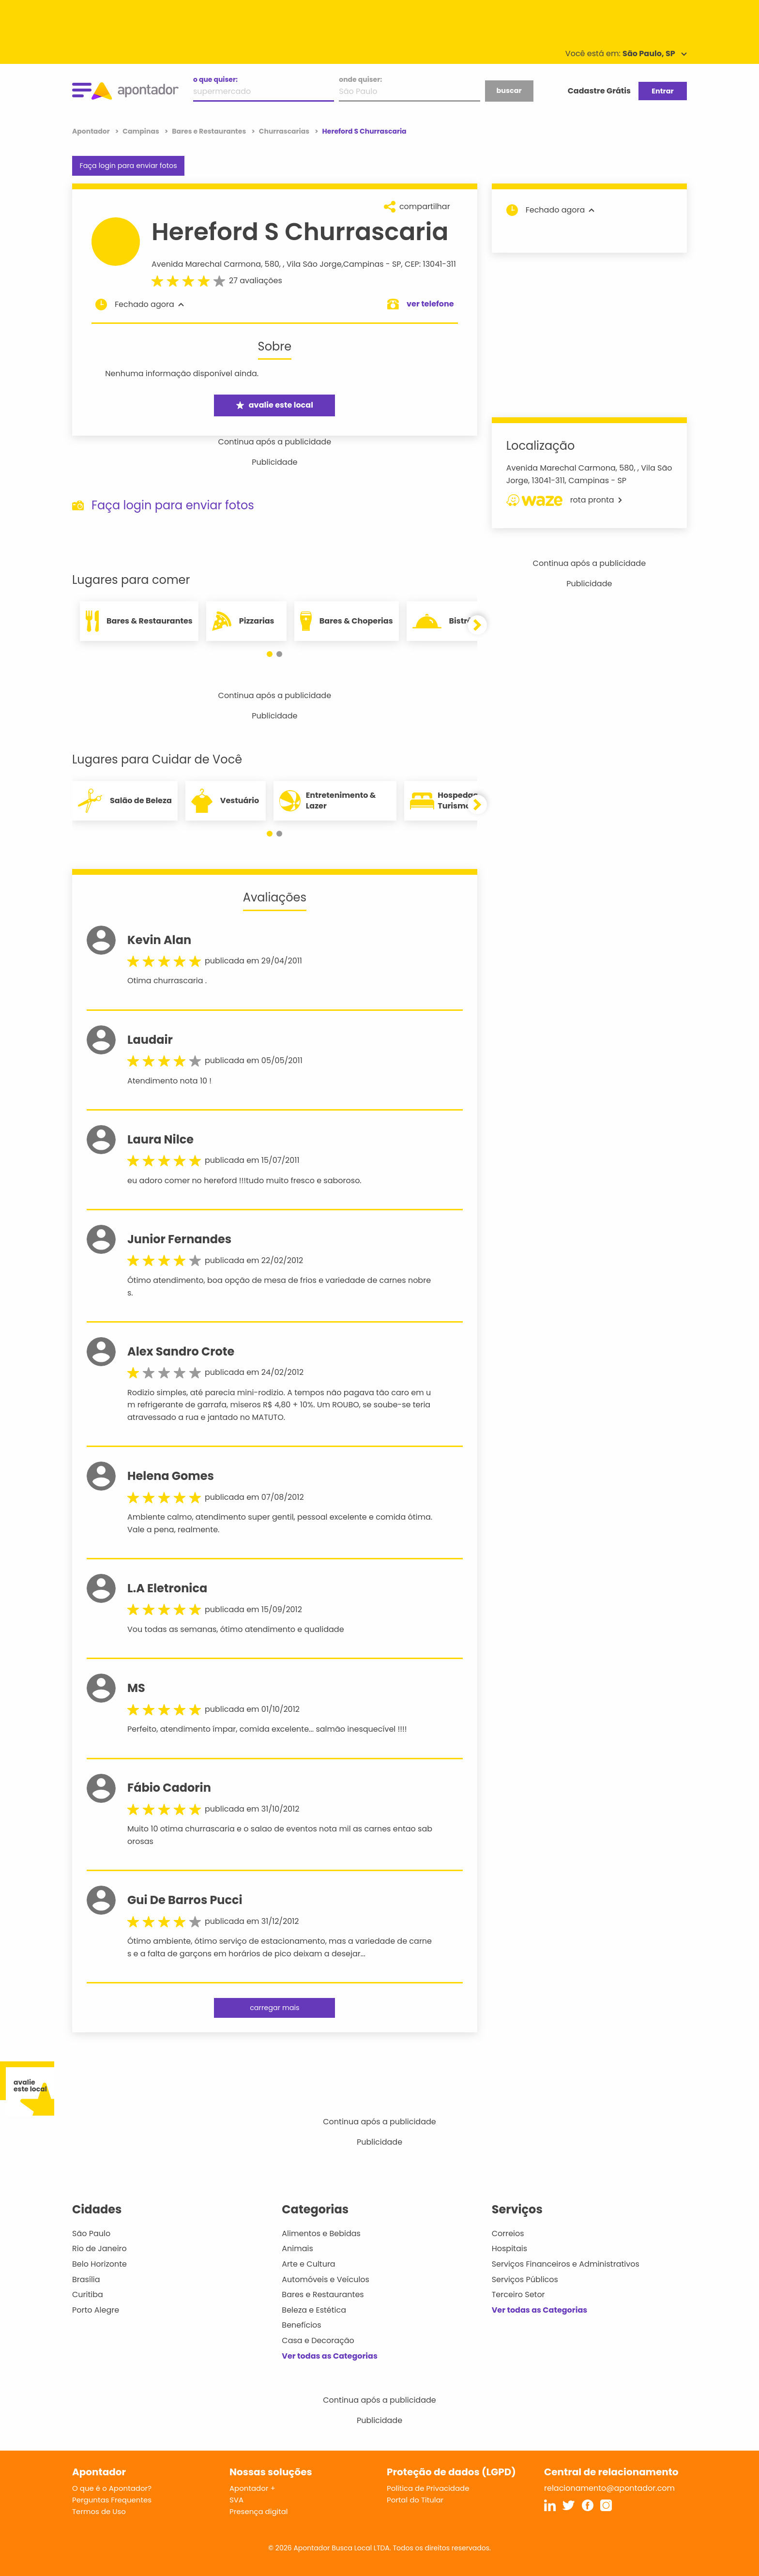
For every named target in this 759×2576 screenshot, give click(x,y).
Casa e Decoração (318, 2340)
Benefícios (301, 2325)
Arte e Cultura (308, 2264)
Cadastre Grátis (599, 90)
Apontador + (252, 2488)
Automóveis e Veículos (325, 2279)
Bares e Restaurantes (323, 2294)
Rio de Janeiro (99, 2248)
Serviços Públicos (525, 2279)
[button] (270, 654)
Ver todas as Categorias (330, 2356)
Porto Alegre (95, 2310)
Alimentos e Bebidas (321, 2233)
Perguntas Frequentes (112, 2500)
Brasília (86, 2279)
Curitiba (87, 2294)
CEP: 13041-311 (430, 264)
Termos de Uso (99, 2511)
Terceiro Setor (518, 2294)
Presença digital (258, 2511)
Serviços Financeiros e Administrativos (565, 2264)
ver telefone (430, 303)
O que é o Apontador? (112, 2488)
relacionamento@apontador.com (609, 2488)
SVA (236, 2500)
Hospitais (509, 2248)
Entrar (662, 91)
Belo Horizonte (99, 2264)
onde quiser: (360, 79)
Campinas (363, 264)
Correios (508, 2233)
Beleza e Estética (314, 2310)
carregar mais (274, 2007)
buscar (508, 90)
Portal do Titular (415, 2500)
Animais (297, 2248)
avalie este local (274, 405)
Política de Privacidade (428, 2488)
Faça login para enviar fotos (128, 165)
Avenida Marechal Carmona (206, 264)
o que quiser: (215, 79)
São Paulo (91, 2233)
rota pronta (564, 500)
